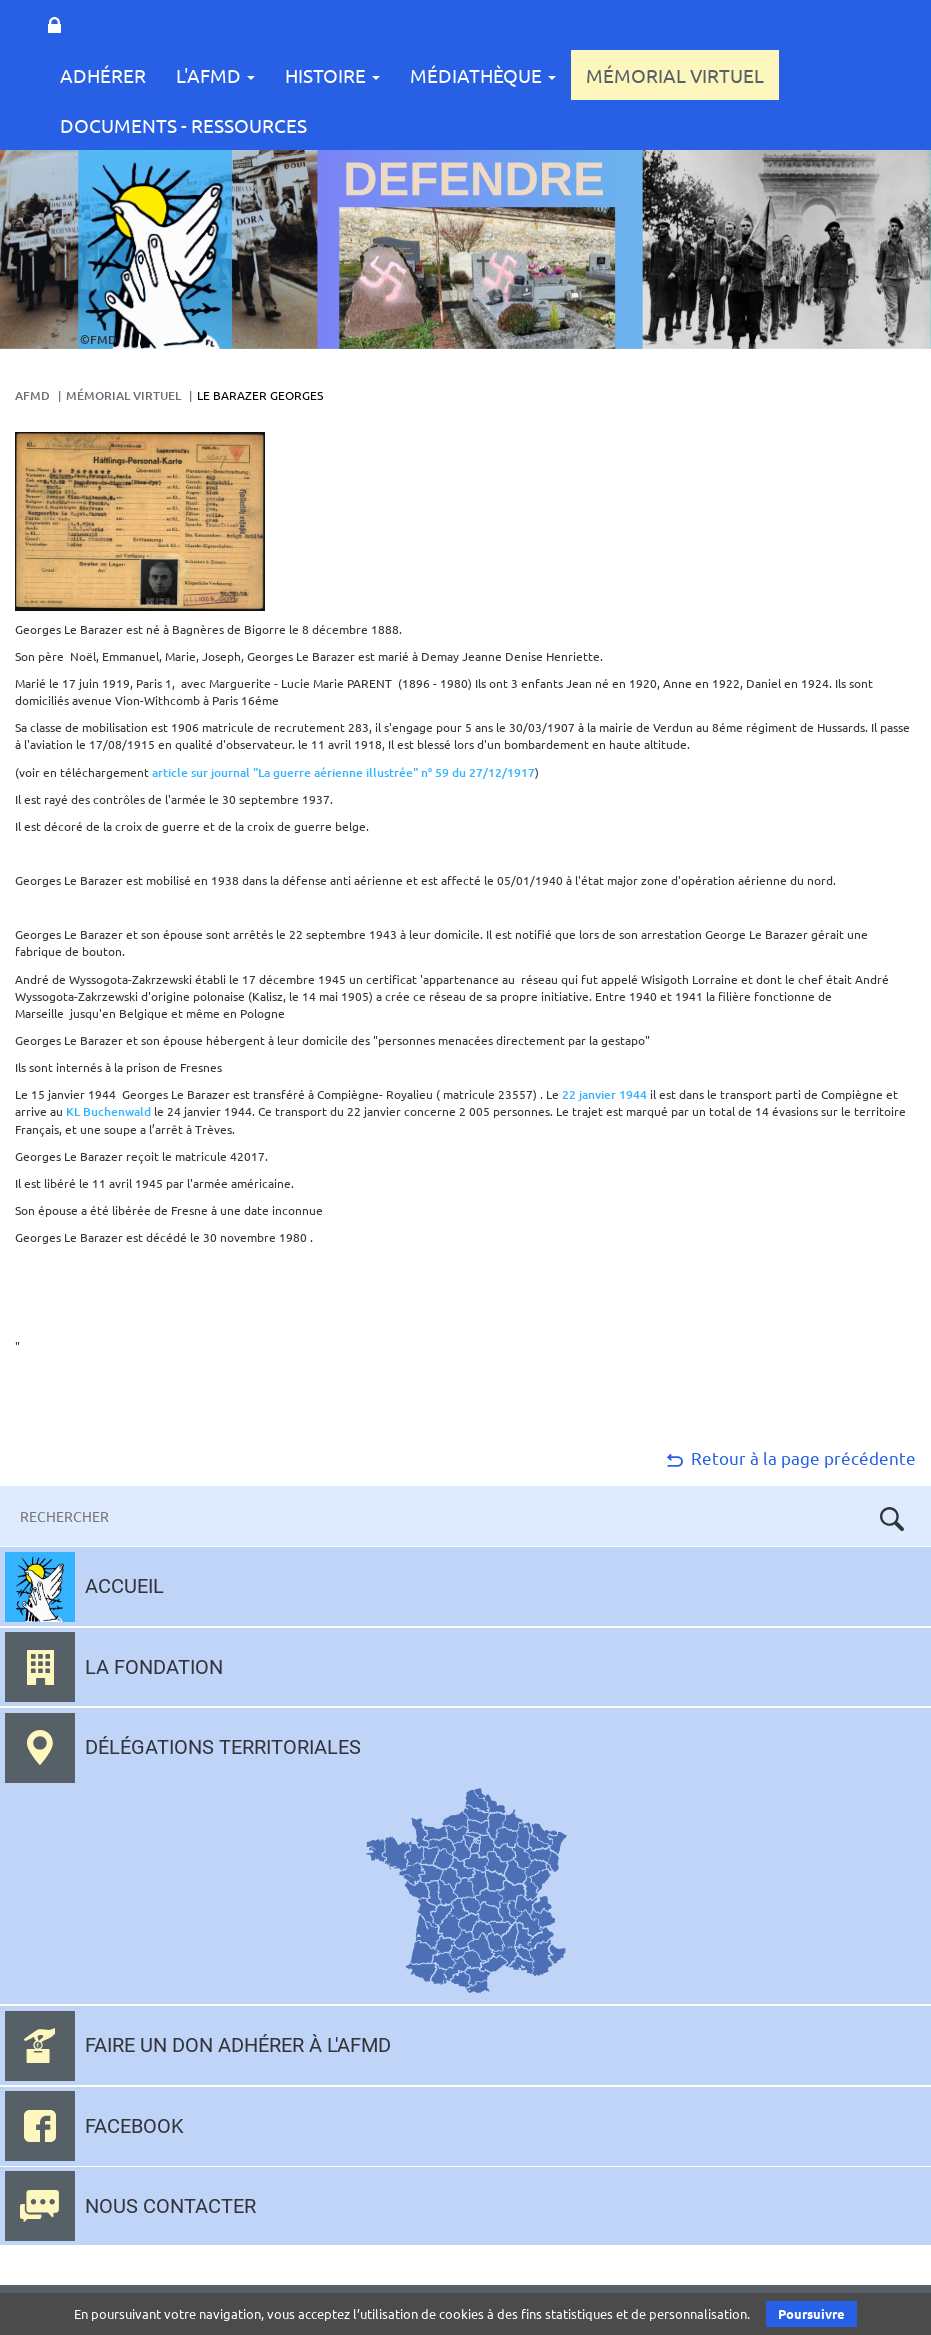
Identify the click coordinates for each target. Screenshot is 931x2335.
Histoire (332, 75)
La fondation (154, 1667)
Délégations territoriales (223, 1747)
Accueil (124, 1586)
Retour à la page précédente (789, 1457)
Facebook (134, 2126)
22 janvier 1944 (606, 1094)
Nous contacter (170, 2206)
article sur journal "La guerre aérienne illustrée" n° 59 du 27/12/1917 (343, 772)
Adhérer (103, 75)
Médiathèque (483, 75)
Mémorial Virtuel (675, 75)
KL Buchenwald (110, 1111)
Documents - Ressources (183, 125)
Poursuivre (811, 2313)
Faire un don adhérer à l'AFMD (238, 2045)
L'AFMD (215, 75)
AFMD (32, 395)
